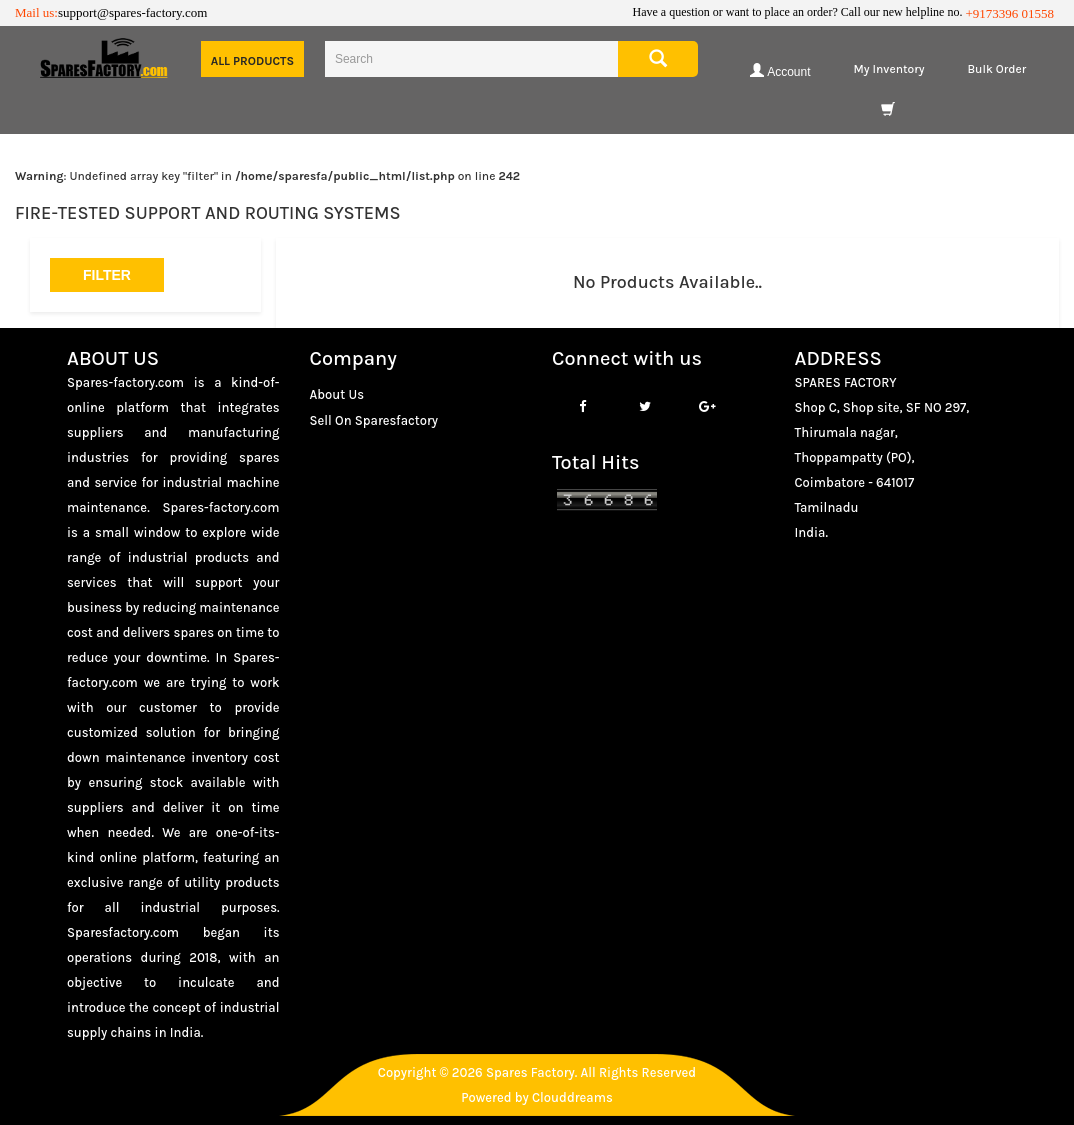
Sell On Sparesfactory (374, 420)
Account (780, 70)
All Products (252, 61)
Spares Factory (530, 1072)
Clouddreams (572, 1097)
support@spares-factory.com (132, 12)
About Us (337, 394)
